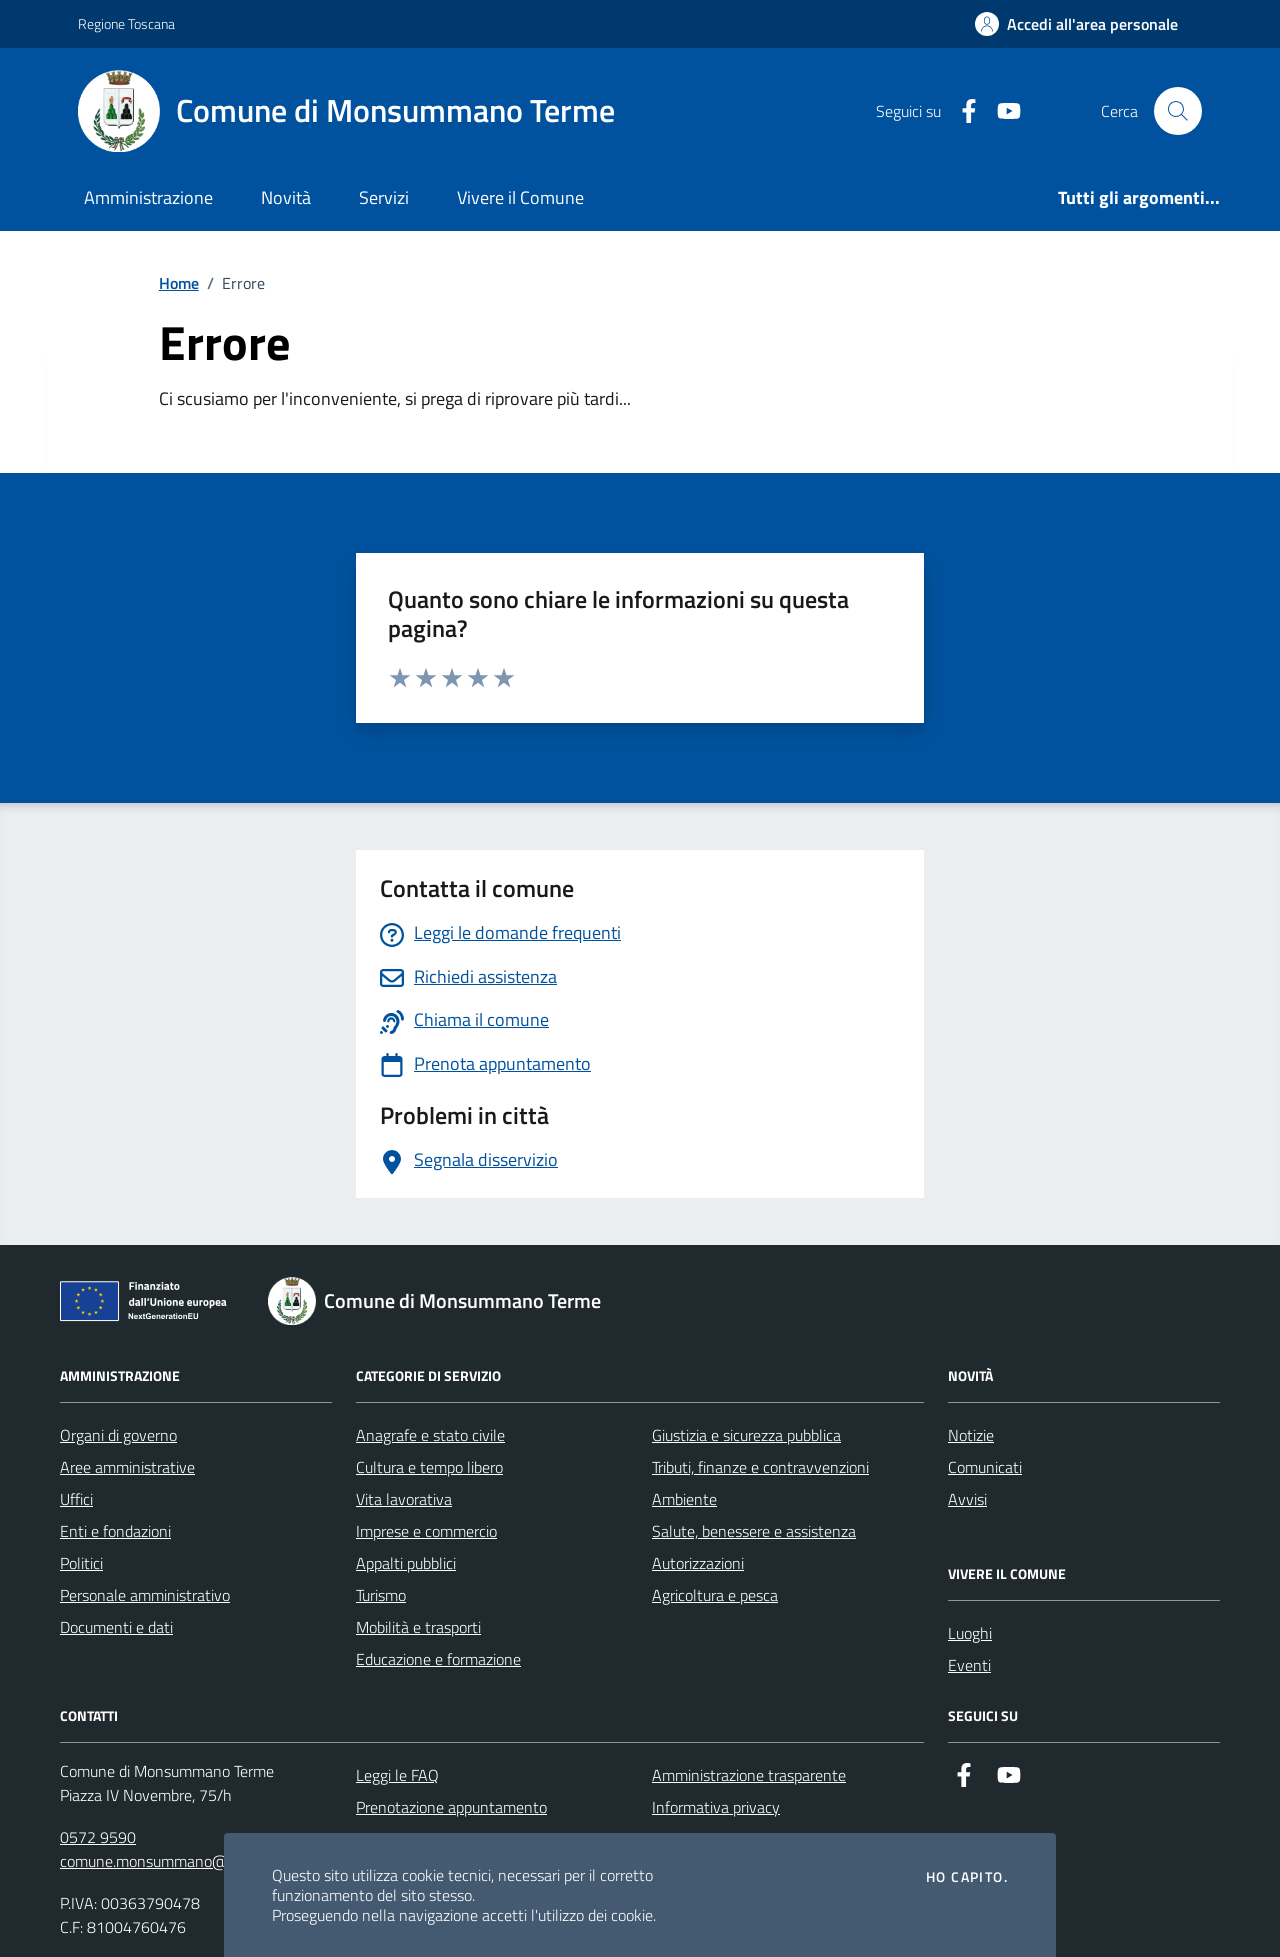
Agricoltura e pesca (715, 1595)
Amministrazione (148, 197)
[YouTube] (1001, 111)
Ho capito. (967, 1877)
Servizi (384, 197)
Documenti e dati (116, 1627)
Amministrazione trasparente (749, 1775)
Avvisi (967, 1499)
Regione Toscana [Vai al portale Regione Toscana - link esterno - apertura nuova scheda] (126, 23)
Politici (81, 1563)
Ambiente (684, 1499)
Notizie (971, 1435)
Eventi (969, 1665)
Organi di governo (118, 1435)
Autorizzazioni (698, 1563)
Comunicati (985, 1467)
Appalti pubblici (406, 1563)
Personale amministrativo (145, 1595)
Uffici (76, 1499)
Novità (286, 197)
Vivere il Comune (520, 197)
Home (179, 283)
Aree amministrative (127, 1467)
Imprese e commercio (426, 1531)
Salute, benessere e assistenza (754, 1531)
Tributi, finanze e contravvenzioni (760, 1467)
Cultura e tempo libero (429, 1467)
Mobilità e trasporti (418, 1627)
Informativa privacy (716, 1807)
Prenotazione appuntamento (451, 1807)
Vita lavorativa (404, 1499)
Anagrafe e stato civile (430, 1435)
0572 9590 (98, 1837)
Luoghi (970, 1633)
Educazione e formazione (438, 1659)
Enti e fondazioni (115, 1531)
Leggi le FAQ (397, 1775)
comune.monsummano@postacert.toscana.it (209, 1861)
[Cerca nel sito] (1178, 111)
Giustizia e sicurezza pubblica (746, 1435)
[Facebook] (961, 111)
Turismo (381, 1595)
